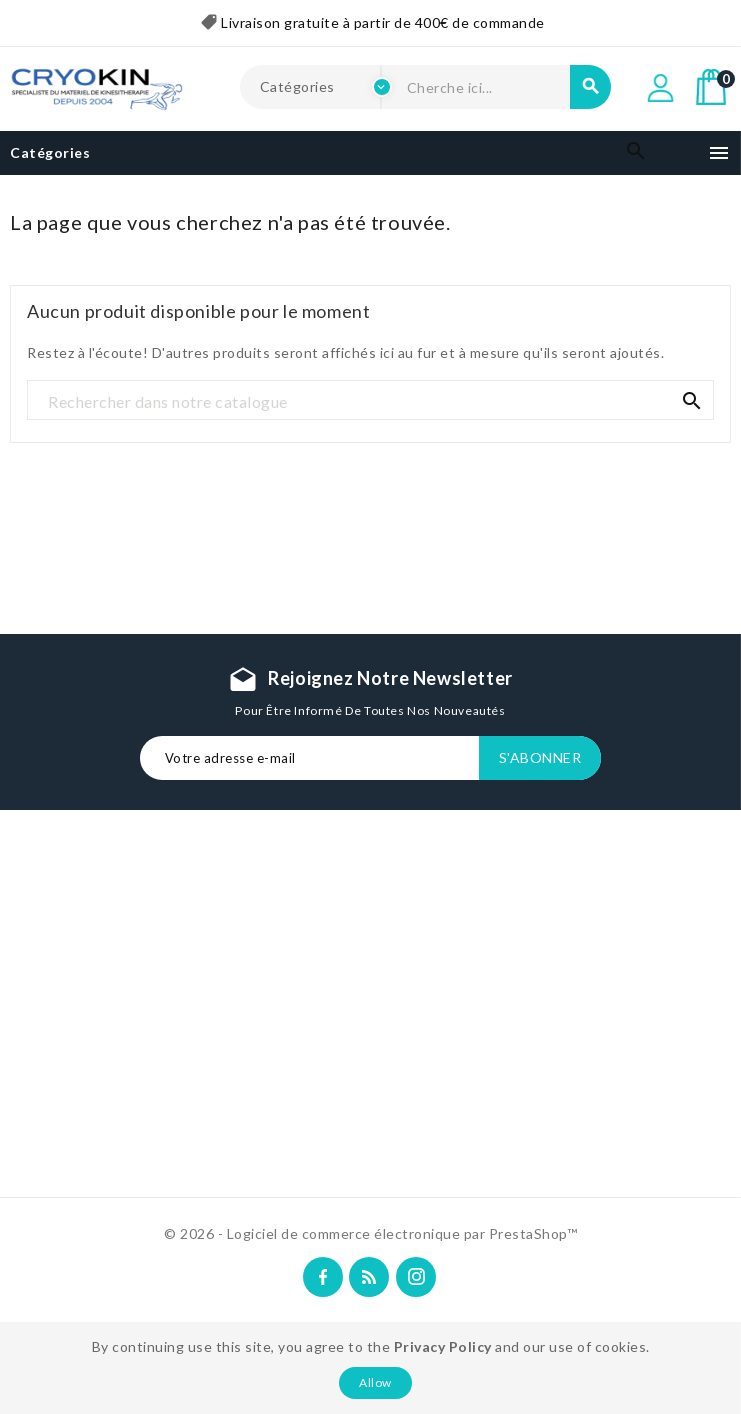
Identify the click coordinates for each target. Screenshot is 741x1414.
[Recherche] (370, 401)
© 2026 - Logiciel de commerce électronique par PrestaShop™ (370, 1233)
